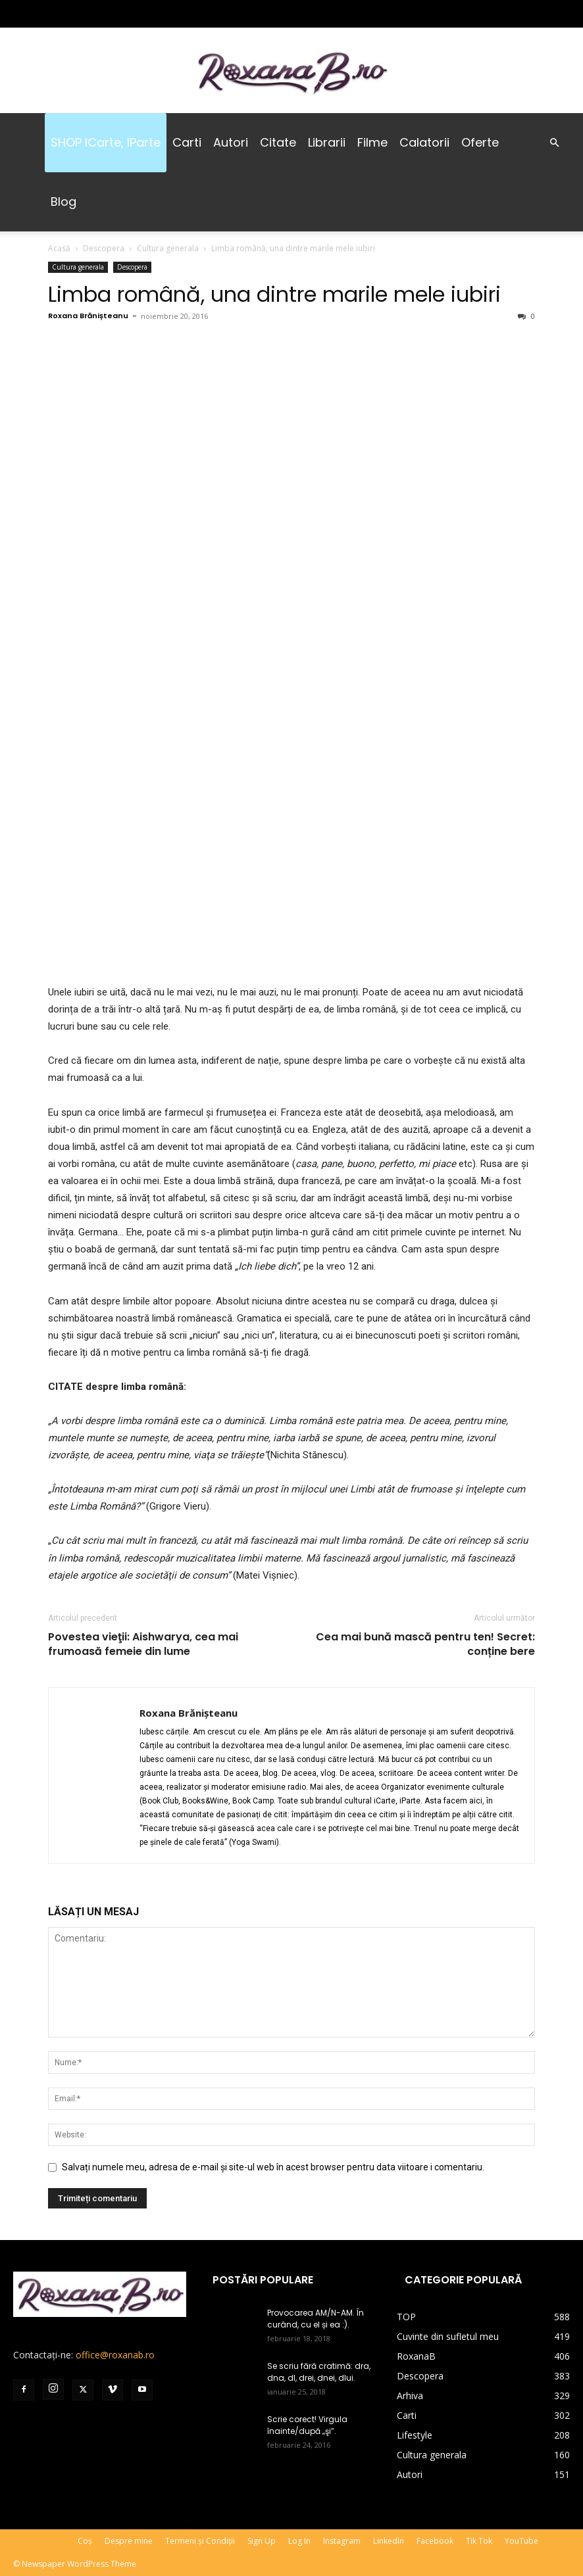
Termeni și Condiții (200, 2540)
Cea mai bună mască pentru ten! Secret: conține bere (425, 1644)
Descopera (103, 248)
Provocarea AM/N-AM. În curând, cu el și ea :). (315, 2318)
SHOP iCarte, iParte (106, 142)
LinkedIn (388, 2540)
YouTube (521, 2540)
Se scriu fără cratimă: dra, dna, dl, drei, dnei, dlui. (318, 2371)
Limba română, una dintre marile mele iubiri (274, 294)
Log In (299, 2540)
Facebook (435, 2540)
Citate (278, 142)
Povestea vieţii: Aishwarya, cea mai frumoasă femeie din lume (143, 1644)
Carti (186, 142)
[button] (554, 143)
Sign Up (261, 2540)
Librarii (326, 142)
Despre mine (129, 2540)
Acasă (59, 248)
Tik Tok (479, 2540)
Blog (63, 201)
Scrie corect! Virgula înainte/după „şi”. (307, 2425)
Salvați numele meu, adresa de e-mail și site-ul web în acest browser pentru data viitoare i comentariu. (273, 2167)
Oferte (480, 142)
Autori (230, 142)
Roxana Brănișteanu (88, 315)
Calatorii (424, 142)
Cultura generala (168, 248)
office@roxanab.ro (115, 2355)
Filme (372, 142)
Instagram (342, 2540)
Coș (85, 2540)
